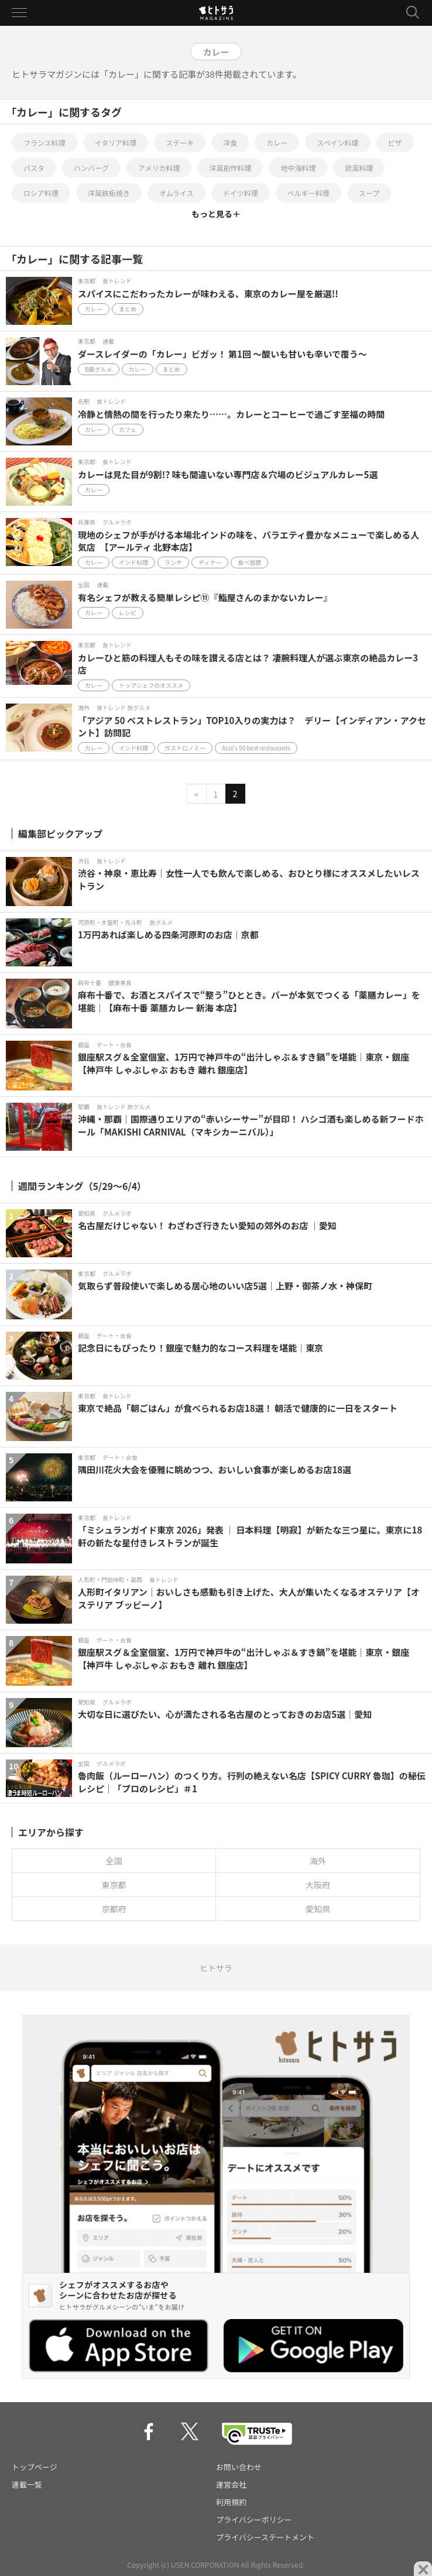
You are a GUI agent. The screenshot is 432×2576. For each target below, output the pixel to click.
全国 (114, 1861)
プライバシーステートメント (265, 2537)
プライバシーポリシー (254, 2519)
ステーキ (180, 143)
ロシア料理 (41, 193)
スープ (369, 193)
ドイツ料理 (240, 193)
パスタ (33, 168)
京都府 (114, 1909)
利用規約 (231, 2502)
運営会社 (231, 2484)
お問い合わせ (239, 2466)
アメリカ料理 (159, 168)
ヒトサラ (216, 1968)
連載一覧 (27, 2484)
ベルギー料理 (308, 193)
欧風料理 (359, 168)
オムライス (176, 193)
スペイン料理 (337, 143)
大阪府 (318, 1885)
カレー (276, 143)
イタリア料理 (116, 143)
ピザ (395, 143)
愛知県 (318, 1909)
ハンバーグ (91, 168)
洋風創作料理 (230, 168)
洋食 (230, 143)
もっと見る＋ (216, 213)
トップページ (34, 2466)
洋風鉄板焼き (109, 193)
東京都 (114, 1885)
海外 (318, 1861)
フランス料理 (44, 143)
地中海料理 (298, 168)
